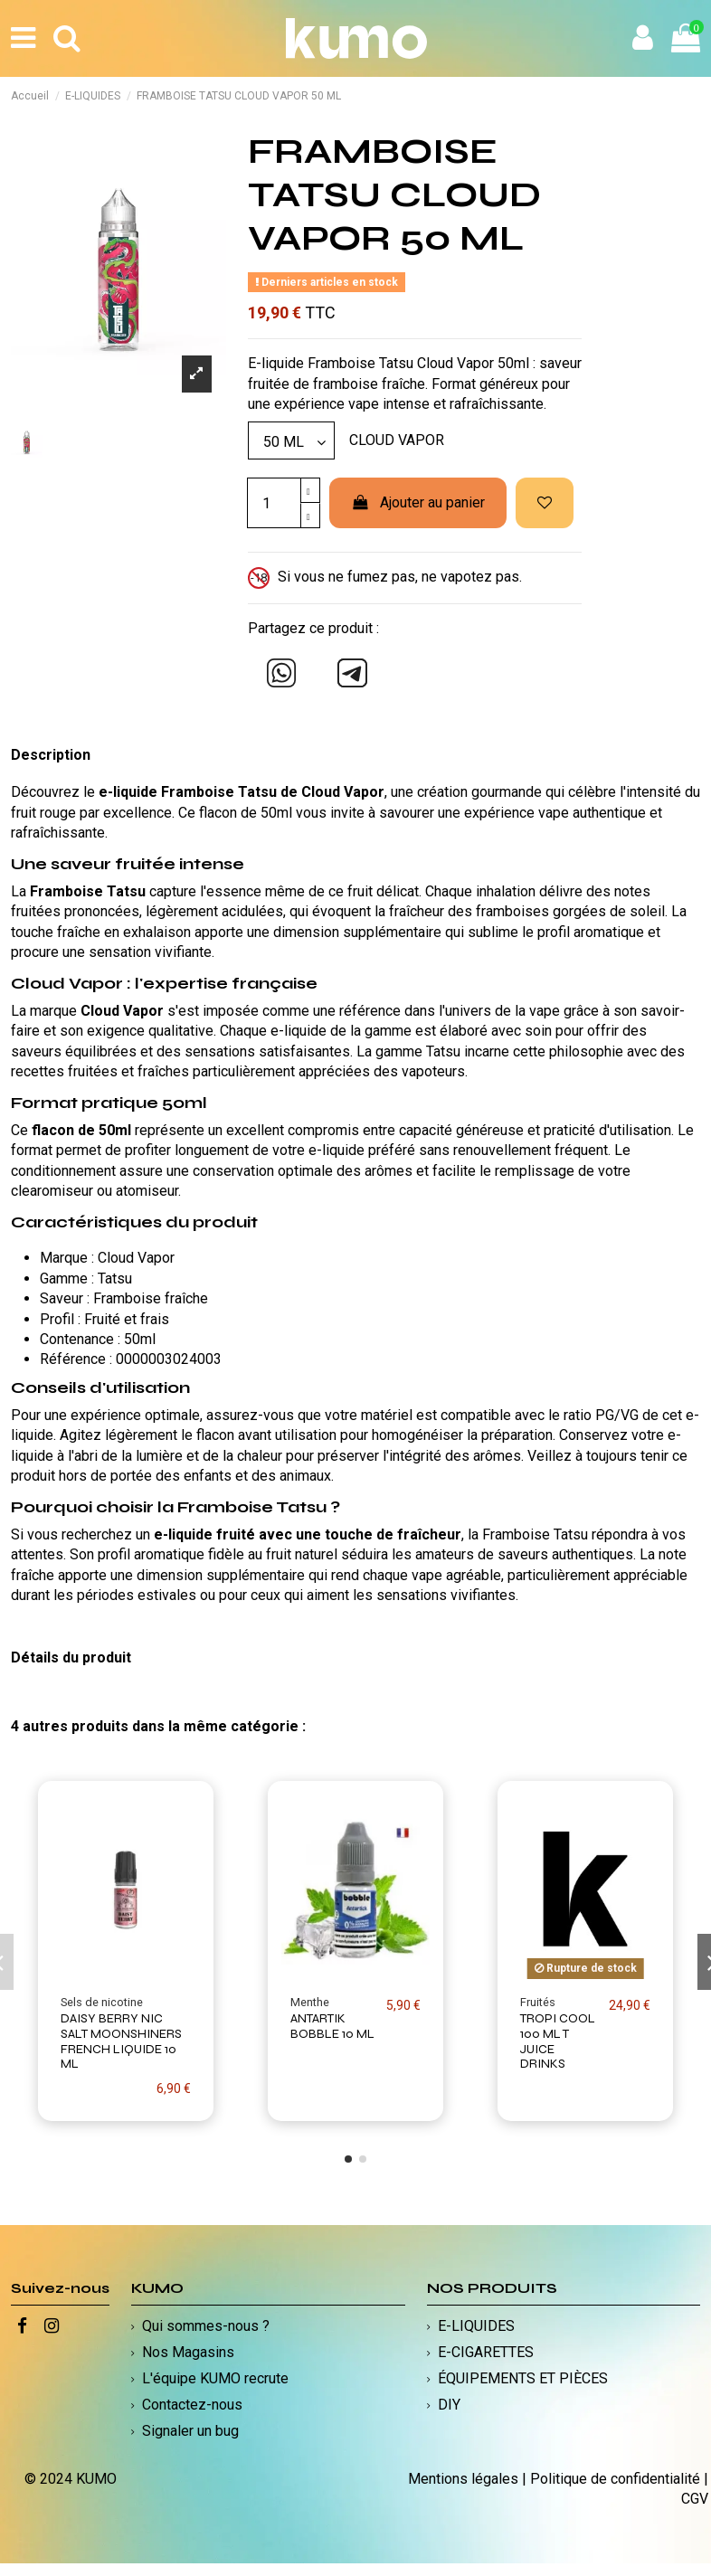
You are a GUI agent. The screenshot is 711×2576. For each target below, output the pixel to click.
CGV (694, 2498)
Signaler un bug (190, 2430)
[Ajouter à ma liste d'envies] (545, 503)
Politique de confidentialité (615, 2478)
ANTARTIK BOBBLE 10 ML (332, 2026)
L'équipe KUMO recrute (215, 2378)
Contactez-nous (192, 2404)
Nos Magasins (188, 2352)
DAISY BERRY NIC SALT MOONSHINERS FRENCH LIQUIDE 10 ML (121, 2041)
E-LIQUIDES (476, 2325)
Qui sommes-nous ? (206, 2325)
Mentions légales (463, 2478)
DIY (449, 2404)
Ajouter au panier (418, 502)
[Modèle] (291, 440)
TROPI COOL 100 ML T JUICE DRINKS (557, 2041)
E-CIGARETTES (486, 2352)
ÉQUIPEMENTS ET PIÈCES (523, 2378)
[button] (348, 2159)
